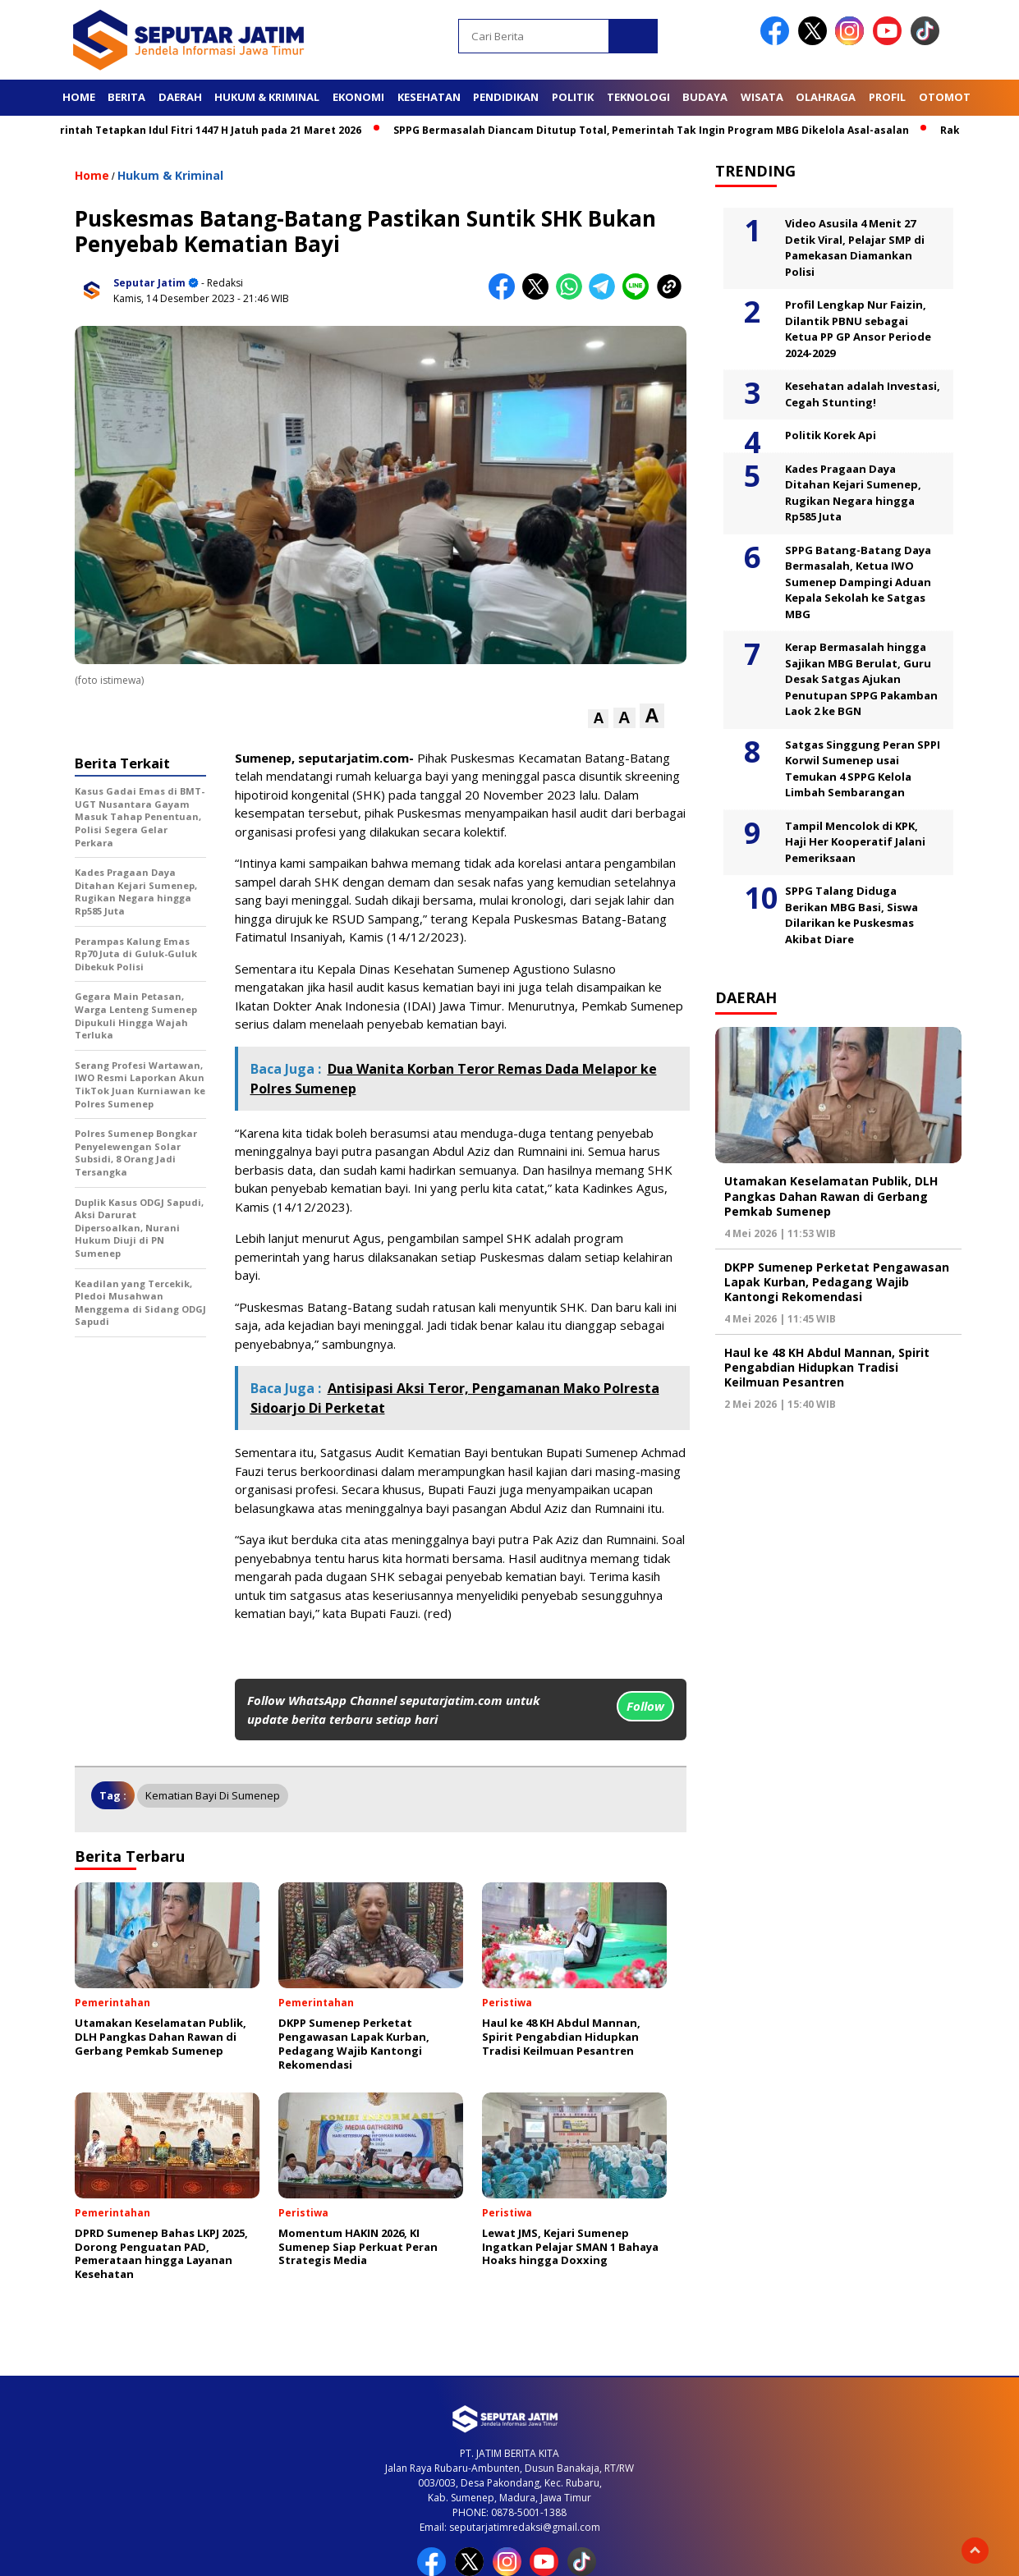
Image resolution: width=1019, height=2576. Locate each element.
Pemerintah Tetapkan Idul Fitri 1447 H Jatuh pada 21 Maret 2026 (204, 130)
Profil (887, 96)
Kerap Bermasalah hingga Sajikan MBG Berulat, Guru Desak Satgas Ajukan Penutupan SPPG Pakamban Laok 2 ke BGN (861, 678)
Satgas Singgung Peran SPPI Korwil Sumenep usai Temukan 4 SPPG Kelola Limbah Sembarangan (862, 768)
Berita (126, 96)
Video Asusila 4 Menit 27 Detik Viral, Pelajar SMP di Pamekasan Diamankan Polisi (855, 247)
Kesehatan (429, 96)
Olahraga (826, 96)
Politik (573, 96)
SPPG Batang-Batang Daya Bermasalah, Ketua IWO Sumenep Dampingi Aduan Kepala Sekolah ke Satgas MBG (858, 582)
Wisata (762, 96)
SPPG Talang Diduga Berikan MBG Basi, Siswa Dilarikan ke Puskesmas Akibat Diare (851, 915)
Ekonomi (358, 96)
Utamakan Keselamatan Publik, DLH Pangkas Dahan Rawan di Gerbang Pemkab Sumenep (831, 1195)
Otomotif (949, 96)
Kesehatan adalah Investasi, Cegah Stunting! (862, 394)
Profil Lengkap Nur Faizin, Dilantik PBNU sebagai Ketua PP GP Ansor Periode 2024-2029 (858, 328)
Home (78, 96)
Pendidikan (506, 96)
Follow (645, 1706)
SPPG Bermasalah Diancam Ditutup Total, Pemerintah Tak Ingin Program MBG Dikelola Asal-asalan (659, 130)
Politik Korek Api (830, 435)
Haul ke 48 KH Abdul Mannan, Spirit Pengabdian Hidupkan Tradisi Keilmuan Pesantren (826, 1367)
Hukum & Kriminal (266, 96)
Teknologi (638, 96)
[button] (598, 718)
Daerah (180, 96)
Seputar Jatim (149, 283)
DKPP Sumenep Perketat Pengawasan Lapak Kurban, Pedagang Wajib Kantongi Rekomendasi (836, 1281)
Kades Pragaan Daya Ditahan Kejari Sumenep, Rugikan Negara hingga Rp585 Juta (853, 493)
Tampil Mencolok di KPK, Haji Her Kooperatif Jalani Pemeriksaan (855, 841)
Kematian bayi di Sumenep (212, 1795)
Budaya (705, 96)
